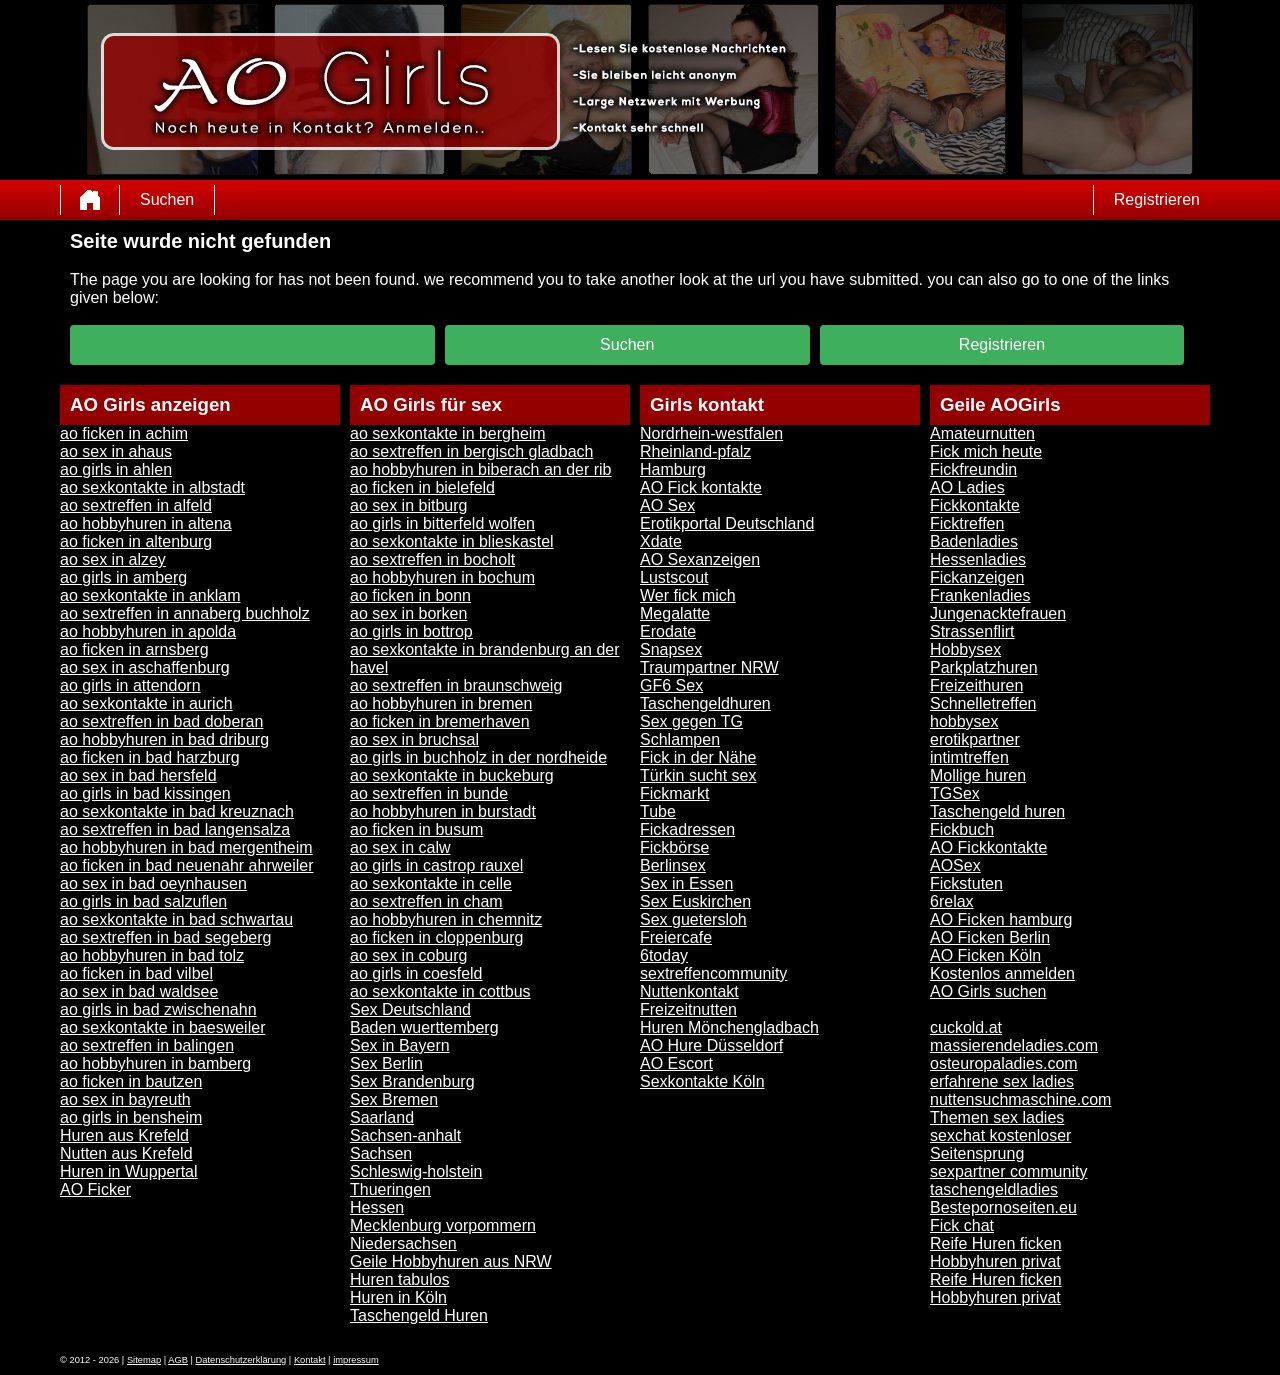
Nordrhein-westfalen (711, 433)
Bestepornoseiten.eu (1003, 1207)
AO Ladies (967, 487)
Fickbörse (674, 847)
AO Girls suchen (988, 991)
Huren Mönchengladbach (729, 1027)
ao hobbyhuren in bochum (442, 577)
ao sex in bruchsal (414, 739)
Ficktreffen (967, 523)
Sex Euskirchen (695, 901)
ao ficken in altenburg (136, 541)
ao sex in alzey (113, 559)
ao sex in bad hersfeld (138, 775)
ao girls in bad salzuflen (143, 901)
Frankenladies (980, 595)
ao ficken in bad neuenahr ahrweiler (187, 865)
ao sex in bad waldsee (139, 991)
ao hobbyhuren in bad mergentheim (186, 847)
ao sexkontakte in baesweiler (162, 1027)
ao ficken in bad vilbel (136, 973)
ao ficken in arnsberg (134, 649)
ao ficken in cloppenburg (436, 937)
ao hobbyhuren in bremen (441, 703)
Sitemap (144, 1360)
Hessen (377, 1207)
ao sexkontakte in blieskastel (452, 541)
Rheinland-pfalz (695, 451)
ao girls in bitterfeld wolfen (442, 523)
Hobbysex (965, 649)
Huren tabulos (400, 1279)
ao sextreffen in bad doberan (161, 721)
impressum (356, 1360)
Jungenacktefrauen (998, 613)
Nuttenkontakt (689, 991)
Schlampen (680, 739)
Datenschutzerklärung (241, 1360)
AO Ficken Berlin (990, 937)
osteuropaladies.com (1004, 1063)
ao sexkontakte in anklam (150, 595)
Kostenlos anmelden (1002, 973)
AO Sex (667, 505)
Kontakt (310, 1360)
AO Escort (676, 1063)
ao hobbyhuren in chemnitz (446, 919)
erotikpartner (975, 739)
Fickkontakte (975, 505)
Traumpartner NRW (709, 667)
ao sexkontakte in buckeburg (452, 775)
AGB (178, 1360)
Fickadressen (687, 829)
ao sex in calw (400, 847)
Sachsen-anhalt (405, 1135)
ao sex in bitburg (408, 505)
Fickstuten (966, 883)
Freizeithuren (976, 685)
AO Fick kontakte (701, 487)
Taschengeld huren (997, 811)
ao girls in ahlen (116, 469)
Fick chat (962, 1225)
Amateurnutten (982, 433)
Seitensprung (977, 1153)
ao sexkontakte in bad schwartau (176, 919)
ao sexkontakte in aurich (146, 703)
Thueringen (390, 1189)
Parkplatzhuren (984, 667)
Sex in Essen (686, 883)
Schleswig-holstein (416, 1171)
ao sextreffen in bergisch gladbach (471, 451)
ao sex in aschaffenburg (145, 667)
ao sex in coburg (408, 955)
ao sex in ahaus (116, 451)
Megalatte (675, 613)
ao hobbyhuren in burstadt (443, 811)
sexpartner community (1008, 1171)
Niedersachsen (403, 1243)
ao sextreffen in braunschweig (456, 685)
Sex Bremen (394, 1099)
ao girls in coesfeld (416, 973)
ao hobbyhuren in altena (146, 523)
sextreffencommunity (713, 973)
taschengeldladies (994, 1189)
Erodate (668, 631)
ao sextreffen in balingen (147, 1045)
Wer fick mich (688, 595)
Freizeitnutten (688, 1009)
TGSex (955, 793)
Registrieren (1157, 199)
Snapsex (671, 649)
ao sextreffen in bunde (429, 793)
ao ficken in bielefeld (422, 487)
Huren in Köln (398, 1297)
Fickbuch (962, 829)
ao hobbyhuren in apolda (148, 631)
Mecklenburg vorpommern (443, 1225)
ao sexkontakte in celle (431, 883)
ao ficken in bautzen (131, 1081)
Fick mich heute (986, 451)
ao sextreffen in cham (426, 901)
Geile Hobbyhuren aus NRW (451, 1261)
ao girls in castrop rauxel (436, 865)
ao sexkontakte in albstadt (152, 487)
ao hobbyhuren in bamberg (155, 1063)
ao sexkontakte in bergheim (448, 433)
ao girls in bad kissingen (145, 793)
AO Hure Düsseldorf (711, 1045)
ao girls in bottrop (411, 631)
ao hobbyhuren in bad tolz (152, 955)
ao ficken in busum (416, 829)
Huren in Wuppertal (129, 1171)
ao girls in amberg (123, 577)
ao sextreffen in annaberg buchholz (185, 613)
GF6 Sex (671, 685)
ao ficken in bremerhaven (440, 721)
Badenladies (974, 541)
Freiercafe (676, 937)
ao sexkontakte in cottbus (440, 991)
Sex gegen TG (691, 721)
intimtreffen (969, 757)
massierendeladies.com (1014, 1045)
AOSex (955, 865)
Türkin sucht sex (698, 775)
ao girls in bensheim (131, 1117)
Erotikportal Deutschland (727, 523)
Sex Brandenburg (412, 1081)
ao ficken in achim (124, 433)
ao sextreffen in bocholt (432, 559)
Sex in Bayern (400, 1045)
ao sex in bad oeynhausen (153, 883)
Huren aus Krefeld (124, 1135)
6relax (952, 901)
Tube (658, 811)
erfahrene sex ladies (1002, 1081)
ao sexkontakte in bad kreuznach (177, 811)
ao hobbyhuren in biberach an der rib (481, 469)
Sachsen (381, 1153)
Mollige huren (978, 775)
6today (664, 955)
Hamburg (673, 469)
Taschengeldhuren (705, 703)
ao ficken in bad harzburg (150, 757)
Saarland (382, 1117)
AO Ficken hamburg (1001, 919)
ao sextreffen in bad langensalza (175, 829)
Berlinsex (673, 865)
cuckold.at (966, 1027)
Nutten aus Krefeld (126, 1153)
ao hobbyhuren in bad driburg (164, 739)
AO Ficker (95, 1189)
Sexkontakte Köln (702, 1081)
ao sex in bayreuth (125, 1099)
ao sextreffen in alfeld (136, 505)
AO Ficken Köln (985, 955)
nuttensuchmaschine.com (1020, 1099)
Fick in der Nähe (698, 757)
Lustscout (674, 577)
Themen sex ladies (997, 1117)
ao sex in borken (408, 613)
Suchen (167, 199)
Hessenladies (978, 559)
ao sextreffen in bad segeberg (165, 937)
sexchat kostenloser (1000, 1135)
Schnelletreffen (983, 703)
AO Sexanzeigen (700, 559)
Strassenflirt (972, 631)
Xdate (661, 541)
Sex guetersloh (693, 919)
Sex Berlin (386, 1063)
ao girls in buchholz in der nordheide (478, 757)
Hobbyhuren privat (995, 1261)
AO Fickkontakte (988, 847)
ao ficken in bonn (410, 595)
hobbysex (964, 721)
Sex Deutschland (410, 1009)
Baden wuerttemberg (424, 1027)
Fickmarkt (674, 793)
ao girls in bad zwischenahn (158, 1009)
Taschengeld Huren (419, 1315)
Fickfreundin (973, 469)
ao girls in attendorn (130, 685)
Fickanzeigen (977, 577)
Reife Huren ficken (996, 1243)
